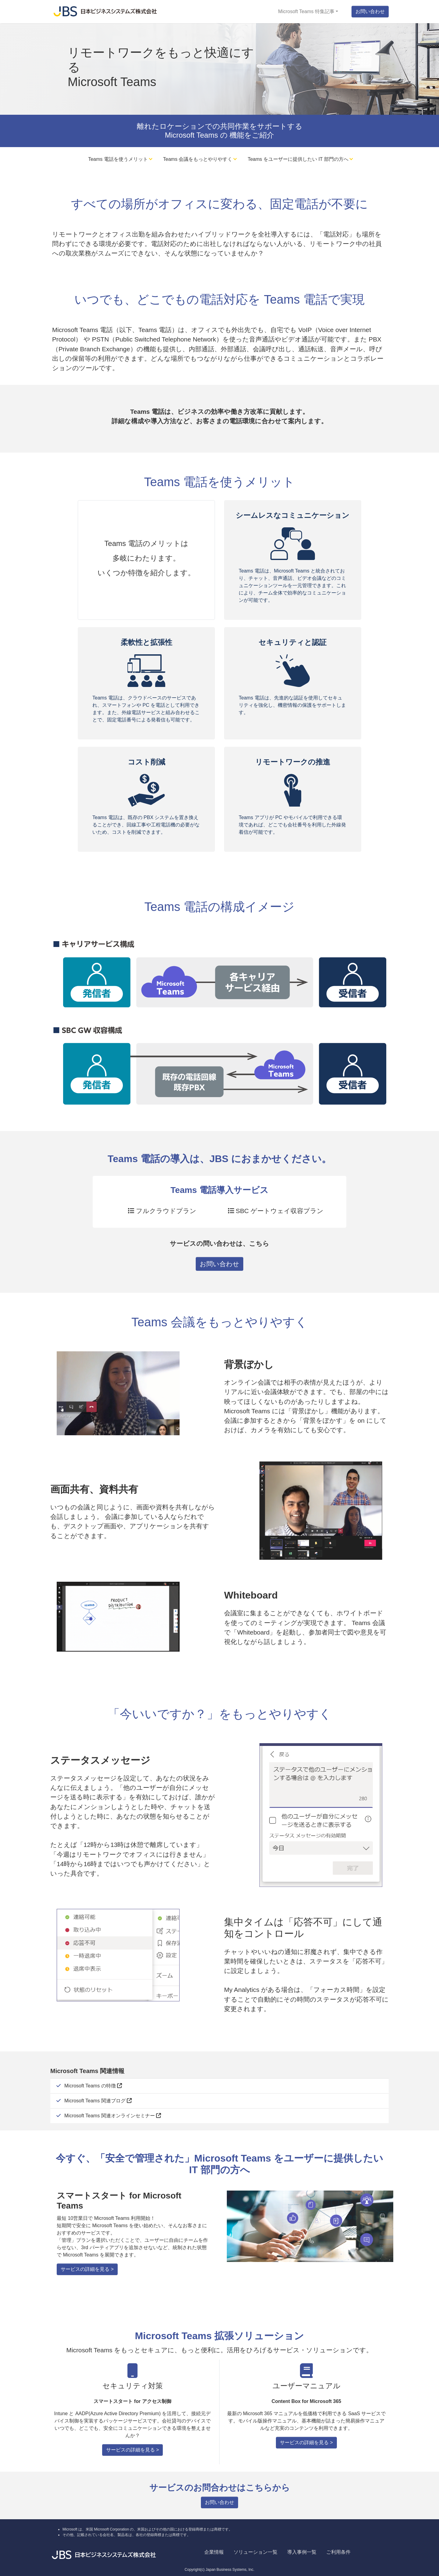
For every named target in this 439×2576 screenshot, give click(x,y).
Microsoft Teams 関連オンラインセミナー (112, 2115)
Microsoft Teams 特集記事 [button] (306, 11)
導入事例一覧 (301, 2552)
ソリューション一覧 (255, 2552)
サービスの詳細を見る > (87, 2269)
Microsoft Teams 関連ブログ (98, 2100)
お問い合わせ (370, 11)
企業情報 (214, 2552)
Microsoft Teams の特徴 (93, 2085)
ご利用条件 (338, 2552)
